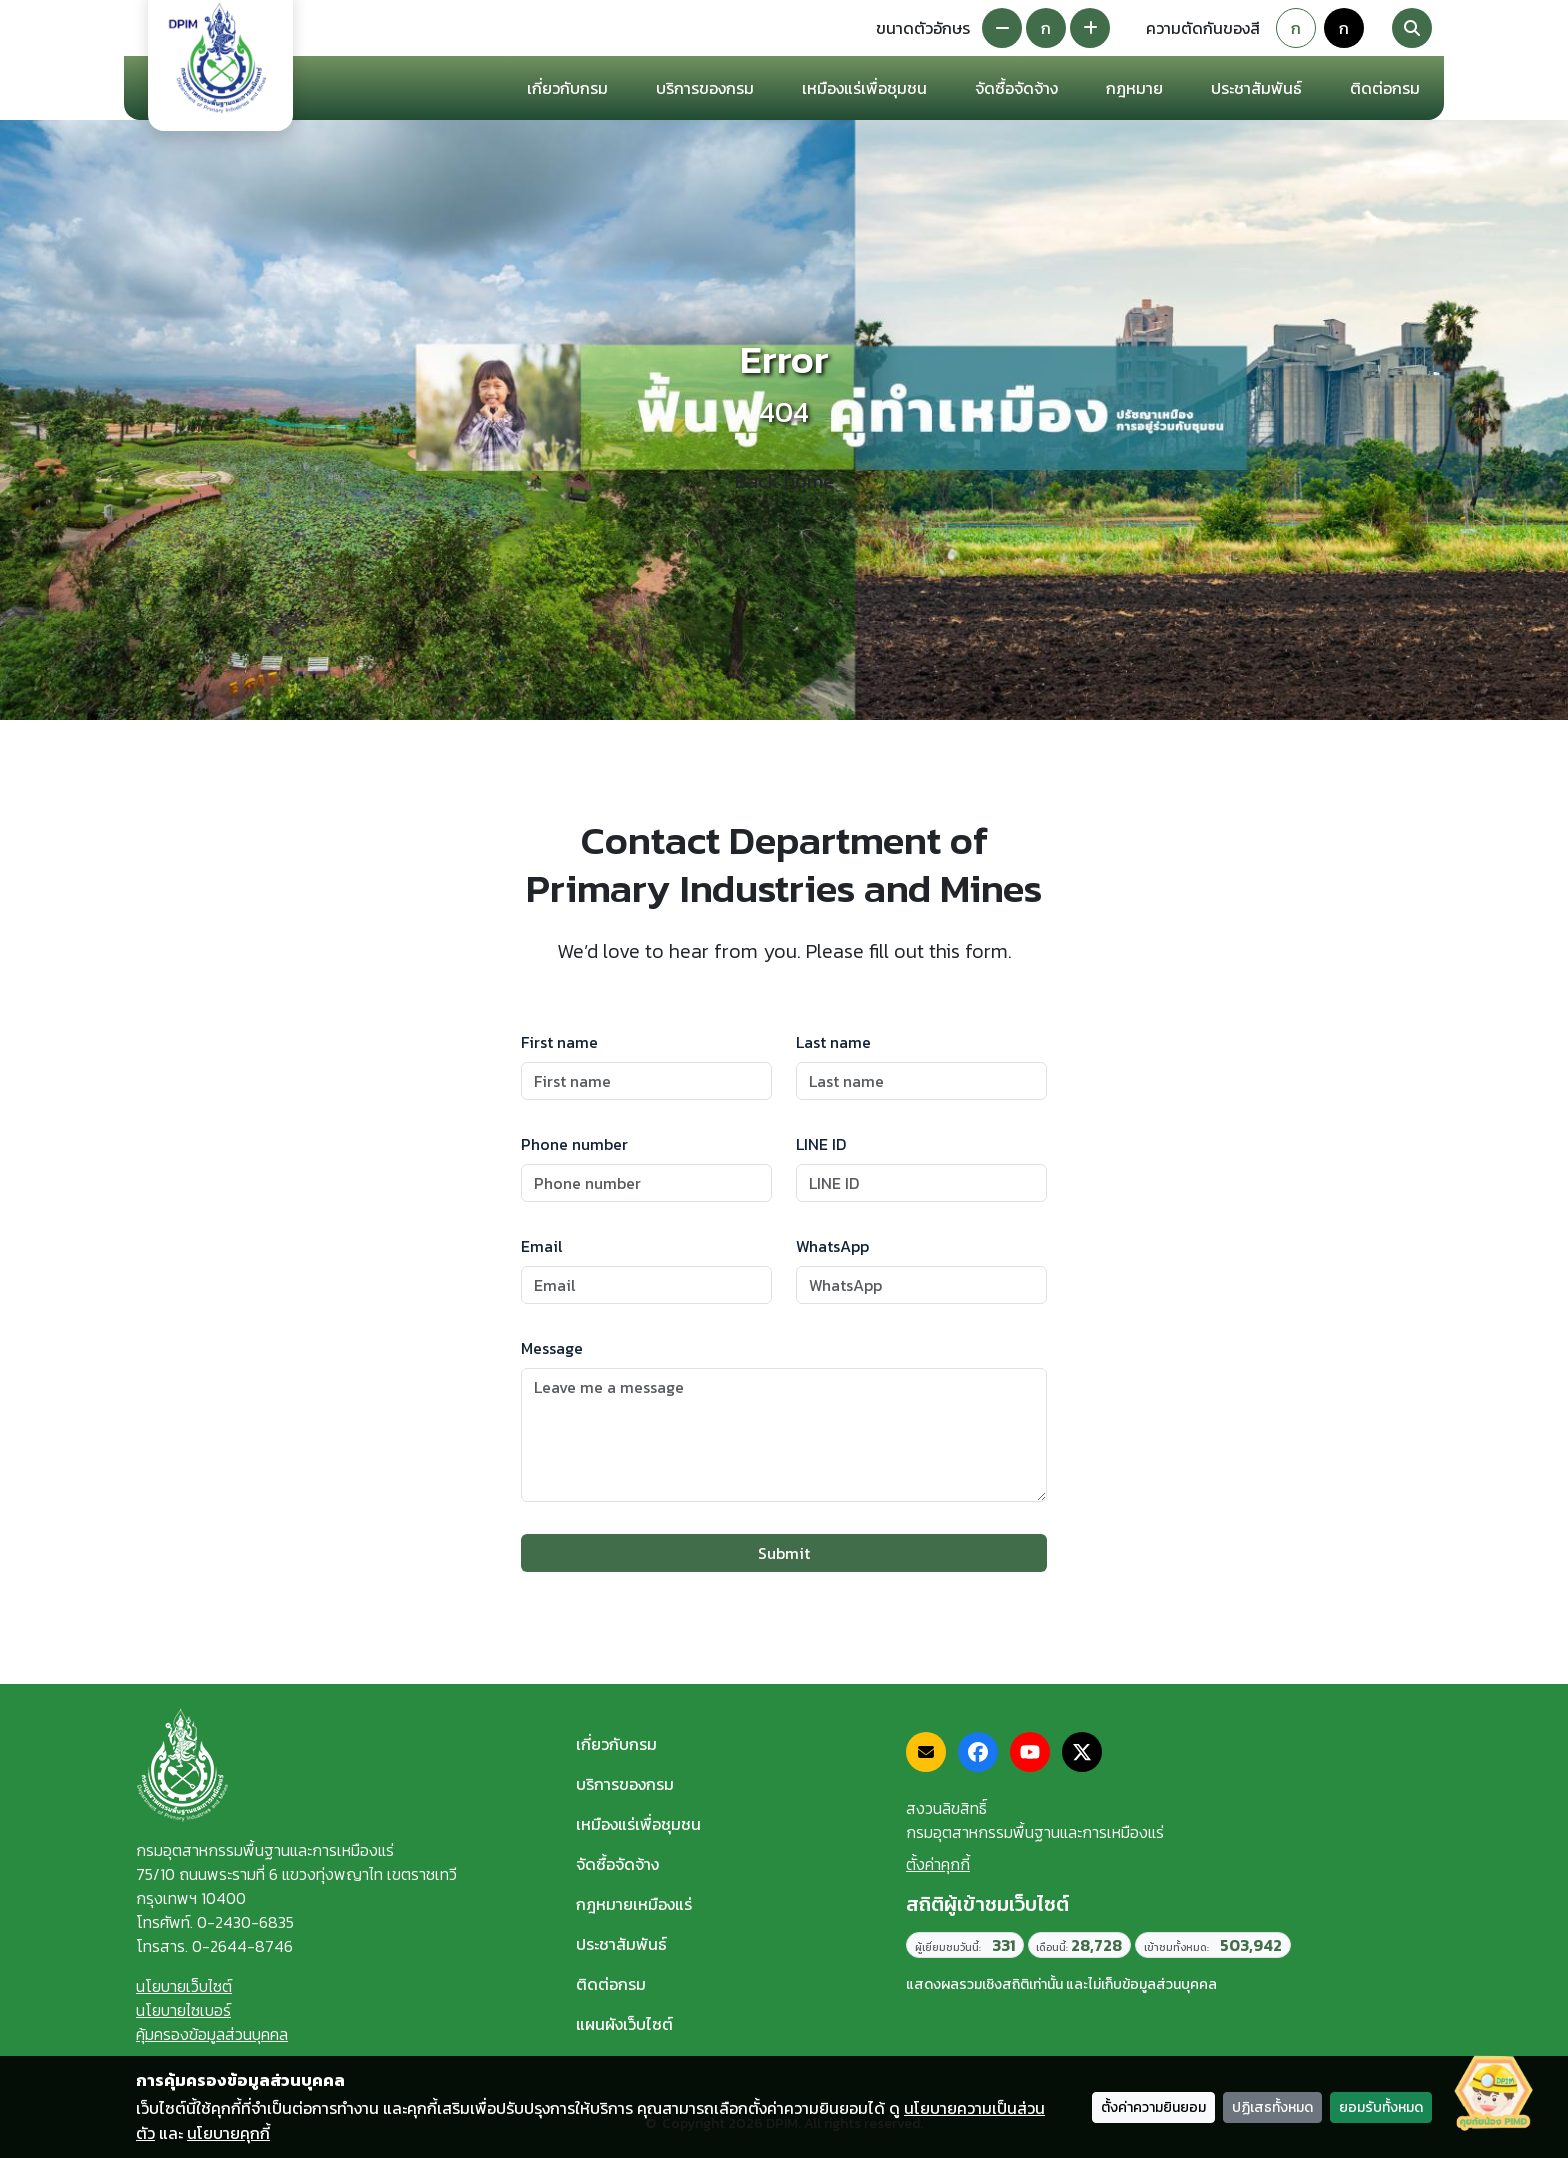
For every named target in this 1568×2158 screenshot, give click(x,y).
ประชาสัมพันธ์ (621, 1944)
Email (542, 1246)
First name (559, 1042)
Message (552, 1348)
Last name (833, 1042)
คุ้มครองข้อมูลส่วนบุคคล (212, 2034)
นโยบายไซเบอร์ (183, 2010)
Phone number (574, 1144)
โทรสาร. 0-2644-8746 (214, 1946)
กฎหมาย (1134, 88)
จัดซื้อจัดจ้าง (617, 1864)
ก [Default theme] (1296, 28)
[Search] (1412, 28)
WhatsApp (832, 1246)
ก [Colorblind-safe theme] (1344, 28)
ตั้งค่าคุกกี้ (938, 1864)
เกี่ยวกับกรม (616, 1744)
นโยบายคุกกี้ (228, 2133)
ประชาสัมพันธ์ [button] (1256, 88)
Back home (784, 481)
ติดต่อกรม (611, 1984)
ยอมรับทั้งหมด (1381, 2107)
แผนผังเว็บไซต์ (624, 2024)
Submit (784, 1553)
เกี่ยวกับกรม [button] (567, 88)
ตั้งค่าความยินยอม (1153, 2107)
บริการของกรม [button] (705, 88)
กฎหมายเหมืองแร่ (634, 1904)
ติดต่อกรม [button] (1385, 88)
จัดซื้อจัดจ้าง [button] (1016, 88)
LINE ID (821, 1144)
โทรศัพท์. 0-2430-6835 (215, 1922)
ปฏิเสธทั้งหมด (1272, 2107)
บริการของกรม (625, 1784)
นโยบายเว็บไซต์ (184, 1986)
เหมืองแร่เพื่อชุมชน (864, 88)
